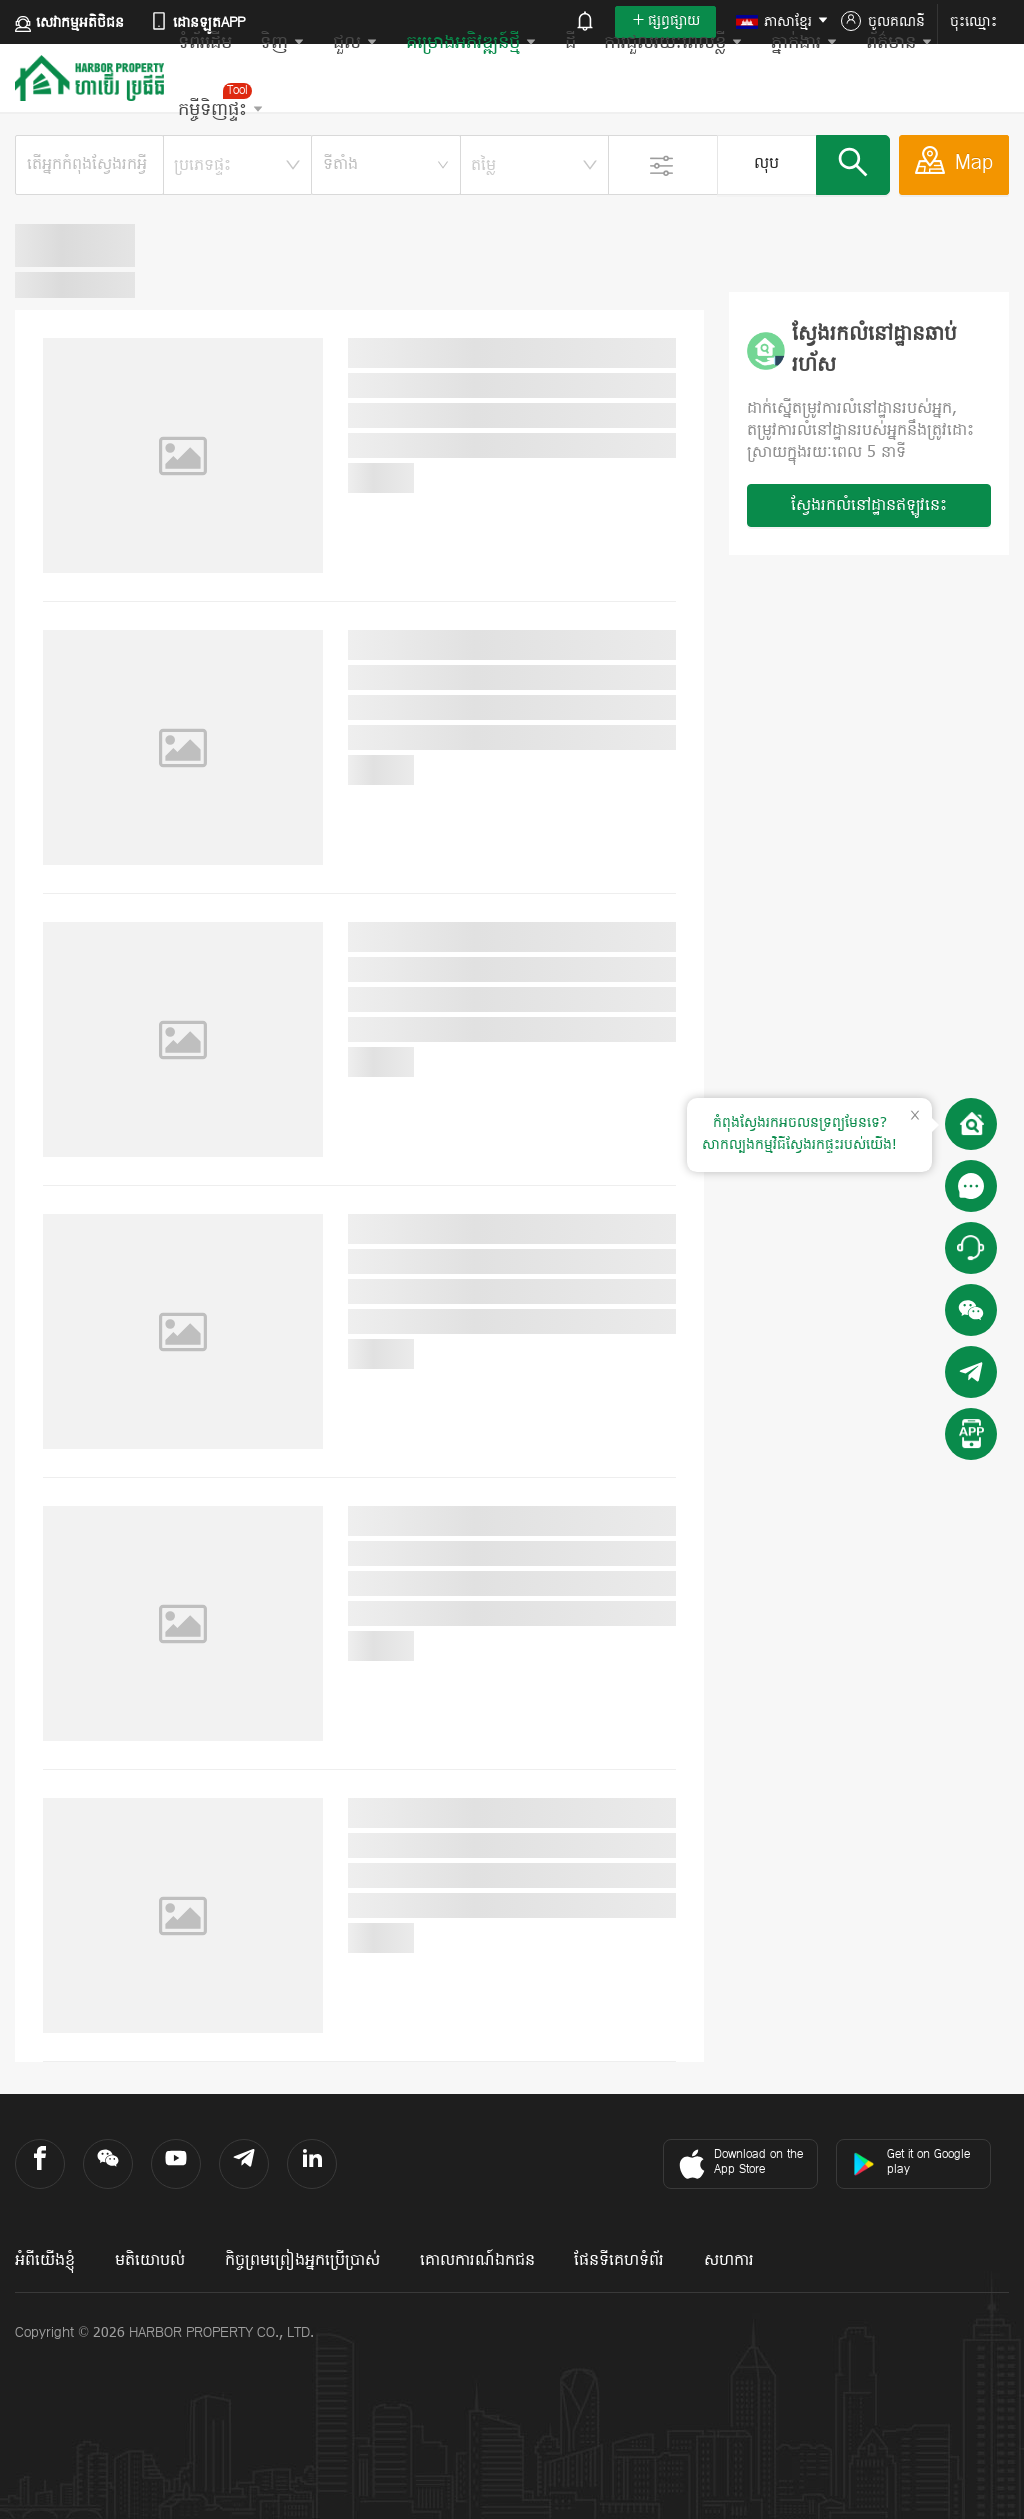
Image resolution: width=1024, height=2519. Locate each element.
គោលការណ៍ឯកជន (477, 2261)
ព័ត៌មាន (899, 43)
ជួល (355, 43)
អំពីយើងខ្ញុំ (45, 2261)
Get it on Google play (911, 2162)
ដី (570, 43)
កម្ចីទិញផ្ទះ (221, 103)
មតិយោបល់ (150, 2261)
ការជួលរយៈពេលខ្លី (673, 43)
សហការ (729, 2261)
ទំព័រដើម (205, 43)
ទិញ (282, 43)
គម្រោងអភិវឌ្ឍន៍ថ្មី (471, 43)
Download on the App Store (738, 2164)
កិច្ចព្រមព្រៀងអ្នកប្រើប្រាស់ (302, 2261)
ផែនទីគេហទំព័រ (619, 2261)
